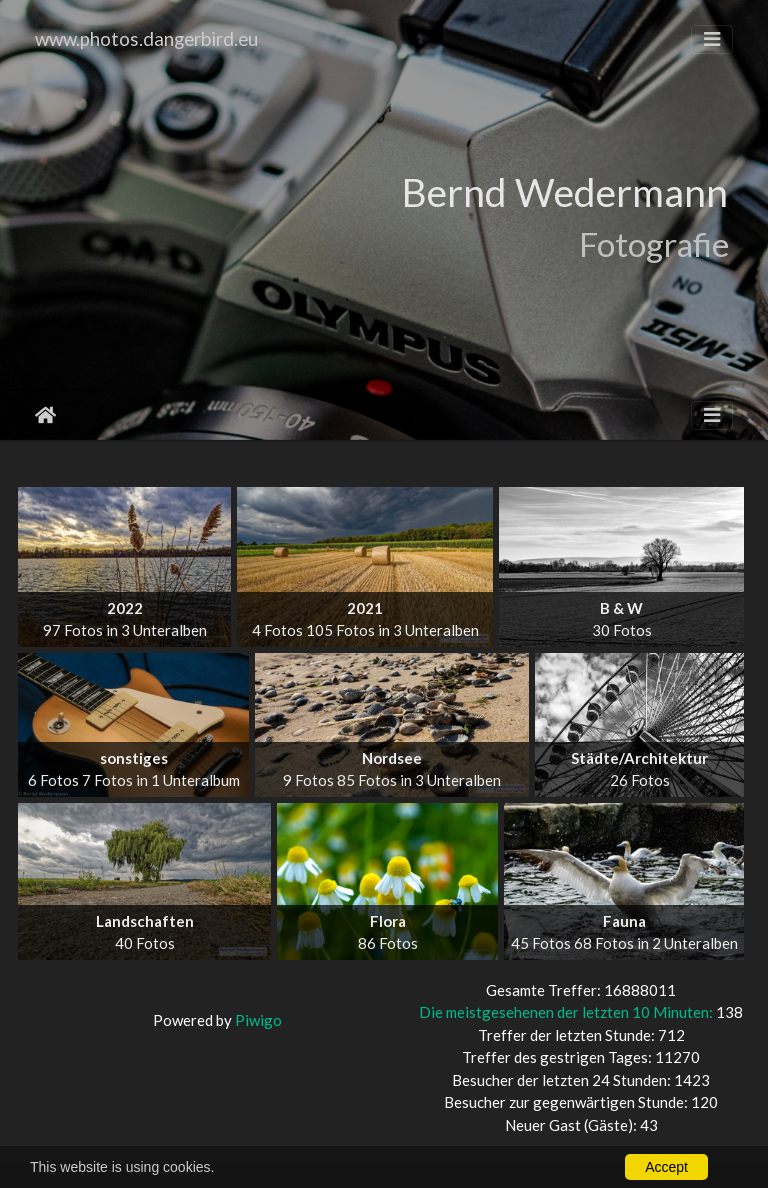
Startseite (45, 415)
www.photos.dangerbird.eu (146, 38)
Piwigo (258, 1020)
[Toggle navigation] (712, 39)
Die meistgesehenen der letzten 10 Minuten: (567, 1012)
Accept (666, 1167)
